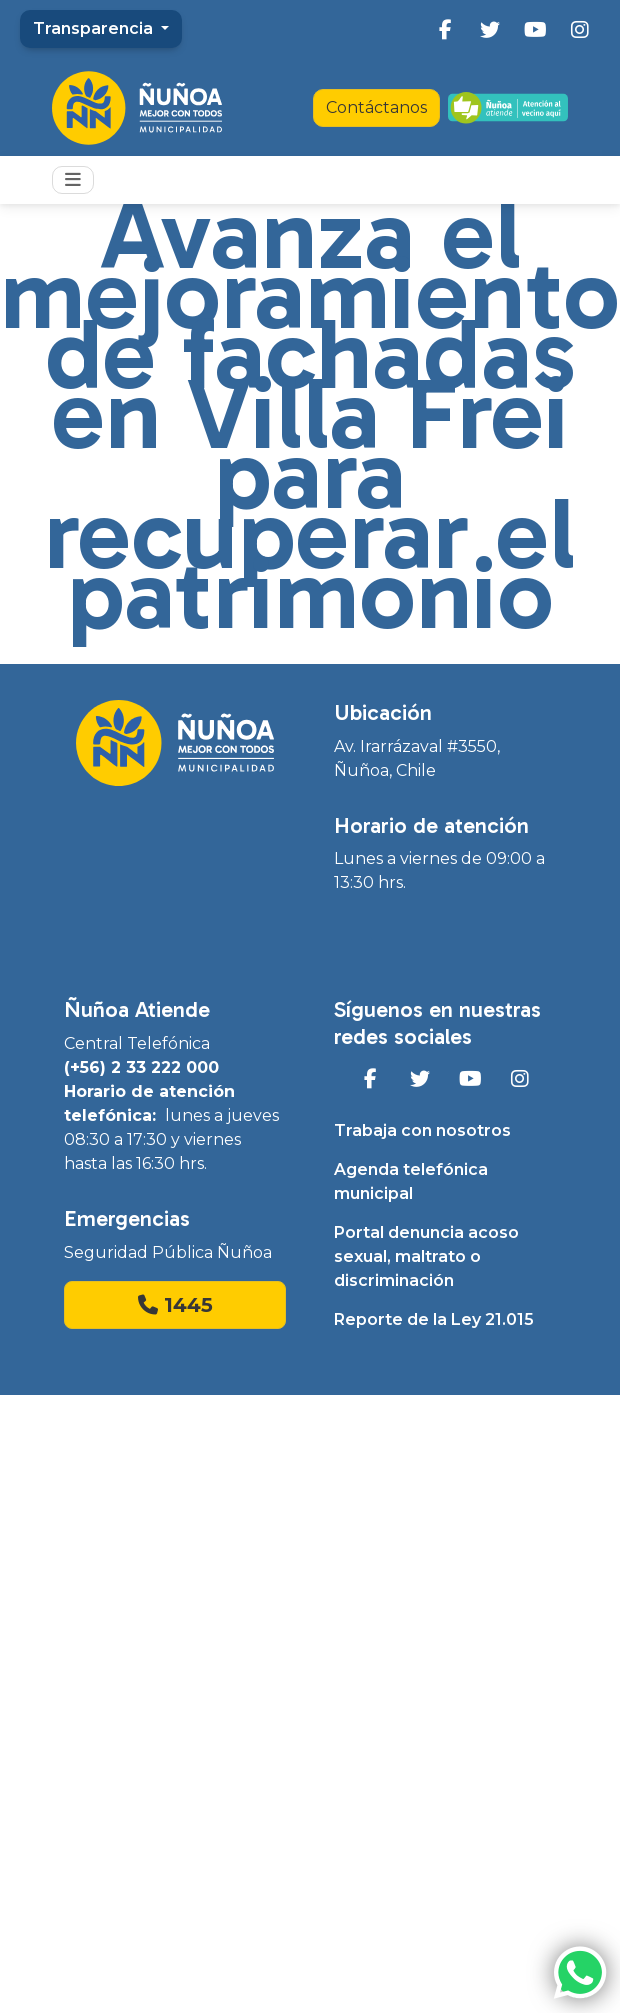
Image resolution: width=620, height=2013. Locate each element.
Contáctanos (376, 107)
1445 (175, 1305)
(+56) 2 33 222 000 (141, 1067)
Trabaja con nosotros (422, 1130)
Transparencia (95, 28)
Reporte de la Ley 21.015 (434, 1319)
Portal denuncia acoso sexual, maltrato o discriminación (426, 1256)
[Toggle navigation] (73, 180)
